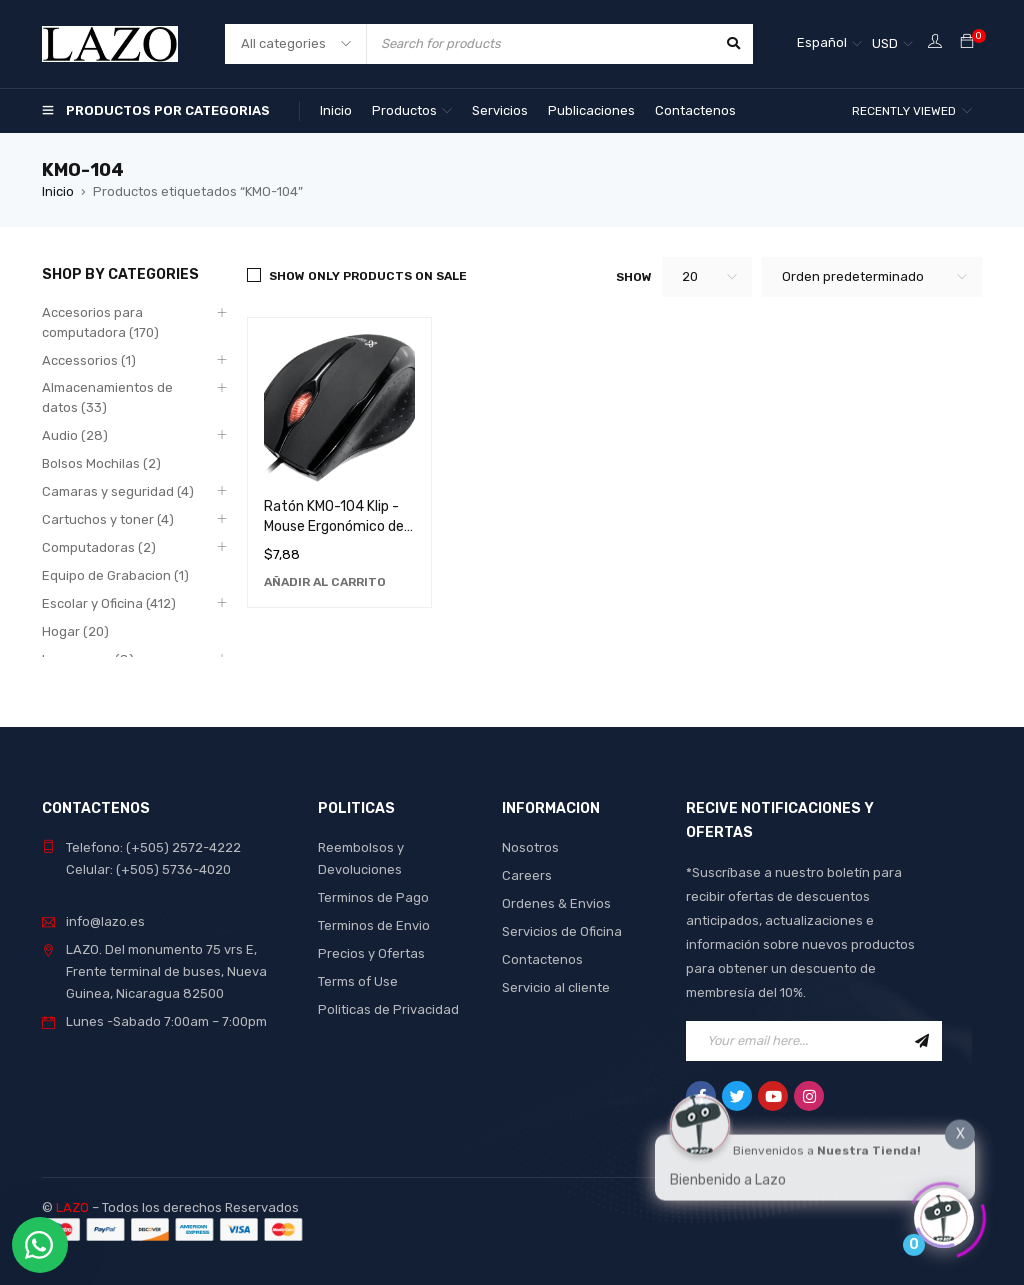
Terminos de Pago (373, 897)
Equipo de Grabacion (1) (115, 575)
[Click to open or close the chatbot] (944, 1214)
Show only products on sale (368, 276)
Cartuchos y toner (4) (108, 519)
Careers (527, 875)
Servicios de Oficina (562, 931)
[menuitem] (829, 44)
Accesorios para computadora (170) (100, 322)
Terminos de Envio (374, 925)
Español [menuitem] (822, 42)
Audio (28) (75, 435)
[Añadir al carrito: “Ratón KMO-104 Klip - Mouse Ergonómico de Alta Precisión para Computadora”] (325, 582)
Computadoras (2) (99, 547)
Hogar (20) (75, 631)
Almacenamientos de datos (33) (107, 397)
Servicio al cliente (556, 987)
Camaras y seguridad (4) (118, 491)
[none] (829, 44)
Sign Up (922, 1041)
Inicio (58, 191)
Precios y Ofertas (371, 953)
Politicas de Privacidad (388, 1009)
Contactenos (542, 959)
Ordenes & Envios (556, 903)
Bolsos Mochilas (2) (101, 463)
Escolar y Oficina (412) (109, 603)
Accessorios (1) (89, 360)
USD (885, 43)
